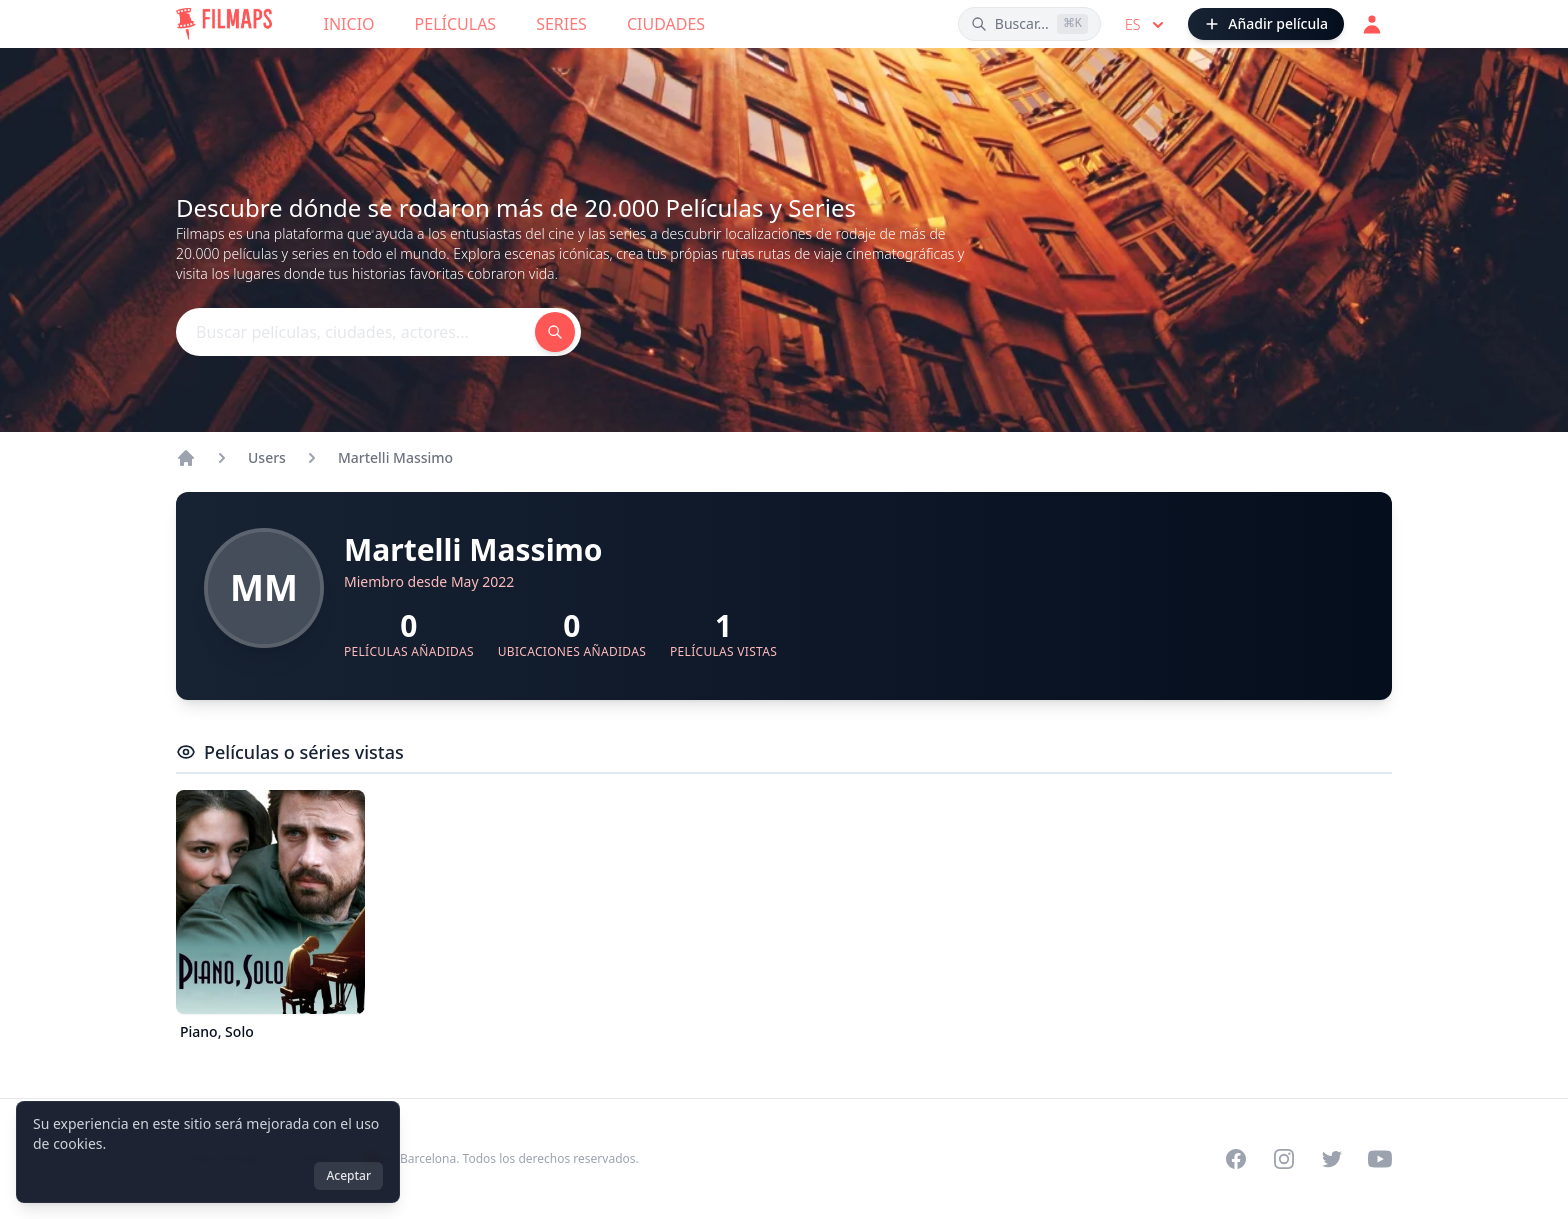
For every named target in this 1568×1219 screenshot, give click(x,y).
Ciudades (666, 24)
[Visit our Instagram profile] (1284, 1159)
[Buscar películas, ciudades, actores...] (1029, 24)
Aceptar (348, 1175)
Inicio (349, 24)
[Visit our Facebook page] (1236, 1159)
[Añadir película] (1266, 24)
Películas (456, 24)
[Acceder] (1372, 24)
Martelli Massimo (395, 457)
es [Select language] (1146, 25)
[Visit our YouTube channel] (1380, 1159)
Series (561, 24)
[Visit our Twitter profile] (1332, 1159)
